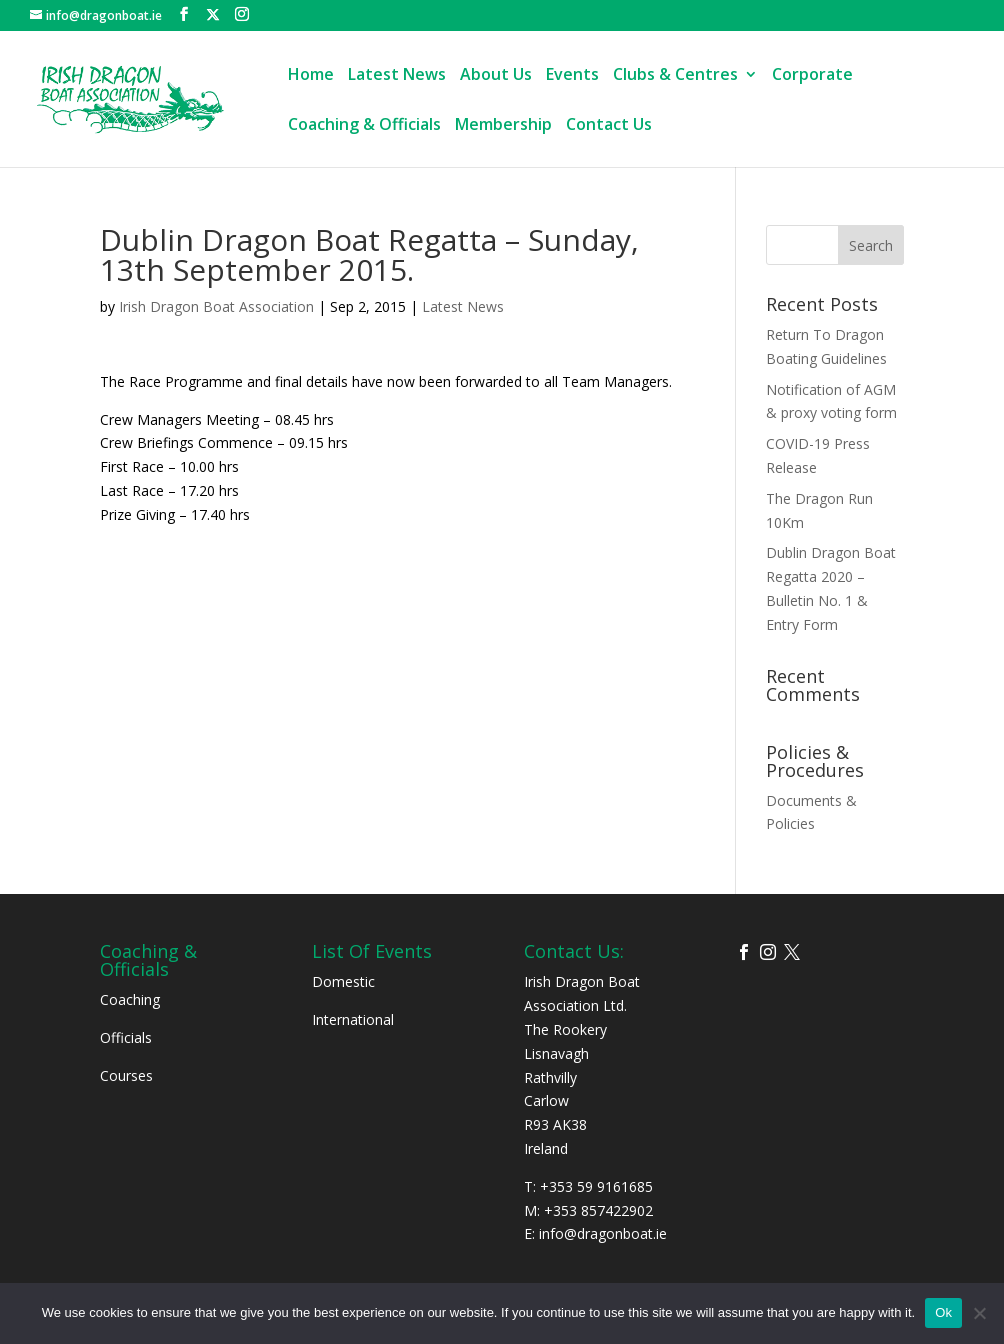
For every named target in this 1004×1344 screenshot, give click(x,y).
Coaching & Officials (364, 126)
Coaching (130, 999)
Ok (943, 1312)
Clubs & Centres (675, 76)
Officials (126, 1037)
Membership (503, 126)
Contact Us (609, 126)
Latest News (397, 76)
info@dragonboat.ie (603, 1233)
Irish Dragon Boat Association (216, 306)
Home (311, 76)
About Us (496, 76)
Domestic (343, 981)
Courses (126, 1075)
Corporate (812, 76)
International (353, 1019)
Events (572, 76)
